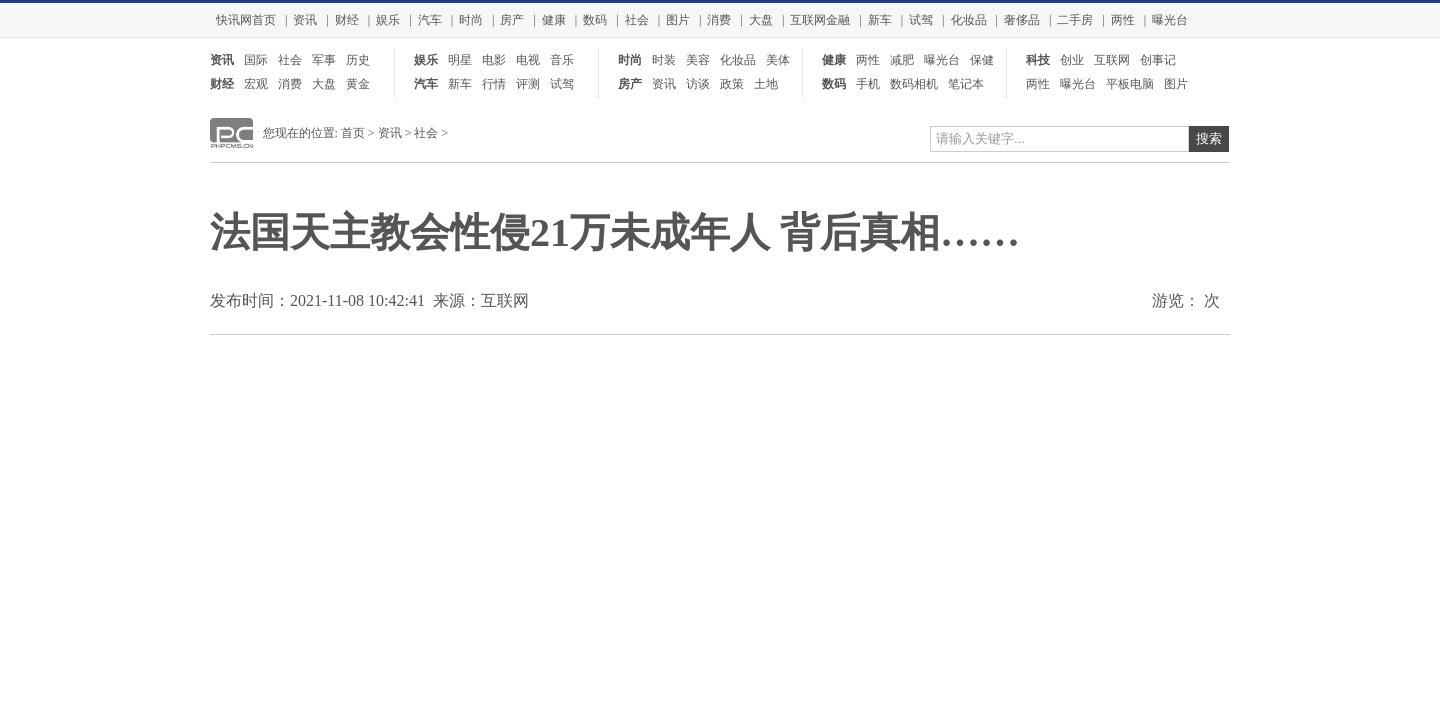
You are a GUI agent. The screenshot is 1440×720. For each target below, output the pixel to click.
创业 (1072, 60)
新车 (880, 20)
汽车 (430, 20)
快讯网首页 (246, 20)
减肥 (902, 60)
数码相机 (914, 84)
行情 (494, 84)
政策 (732, 84)
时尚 (471, 20)
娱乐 (388, 20)
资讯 (305, 20)
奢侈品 (1022, 20)
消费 (719, 20)
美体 (778, 60)
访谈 (698, 84)
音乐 (562, 60)
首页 (353, 133)
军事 (324, 60)
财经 (347, 20)
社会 (637, 20)
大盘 (761, 20)
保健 (982, 60)
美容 (698, 60)
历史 (358, 60)
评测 (528, 84)
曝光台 (1170, 20)
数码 (595, 20)
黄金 (358, 84)
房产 (512, 20)
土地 (766, 84)
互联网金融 (820, 20)
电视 (528, 60)
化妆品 (969, 20)
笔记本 (966, 84)
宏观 (256, 84)
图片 (678, 20)
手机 (868, 84)
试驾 (921, 20)
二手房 (1075, 20)
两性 (1123, 20)
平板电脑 (1130, 84)
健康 (554, 20)
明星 (460, 60)
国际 (256, 60)
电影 (494, 60)
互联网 (1112, 60)
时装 (664, 60)
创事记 (1158, 60)
